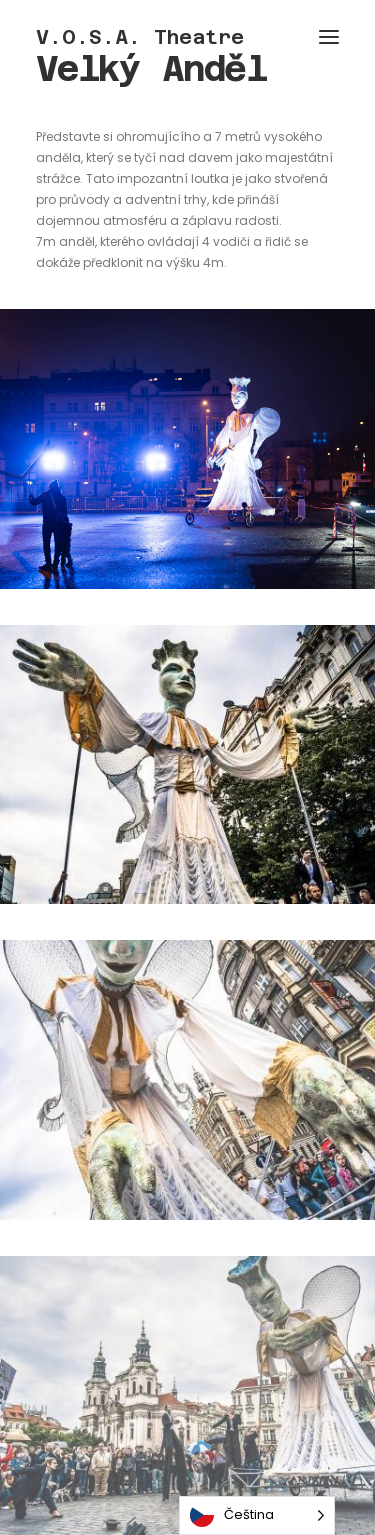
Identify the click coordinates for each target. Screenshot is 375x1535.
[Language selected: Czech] (257, 1515)
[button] (329, 37)
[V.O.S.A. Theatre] (140, 37)
